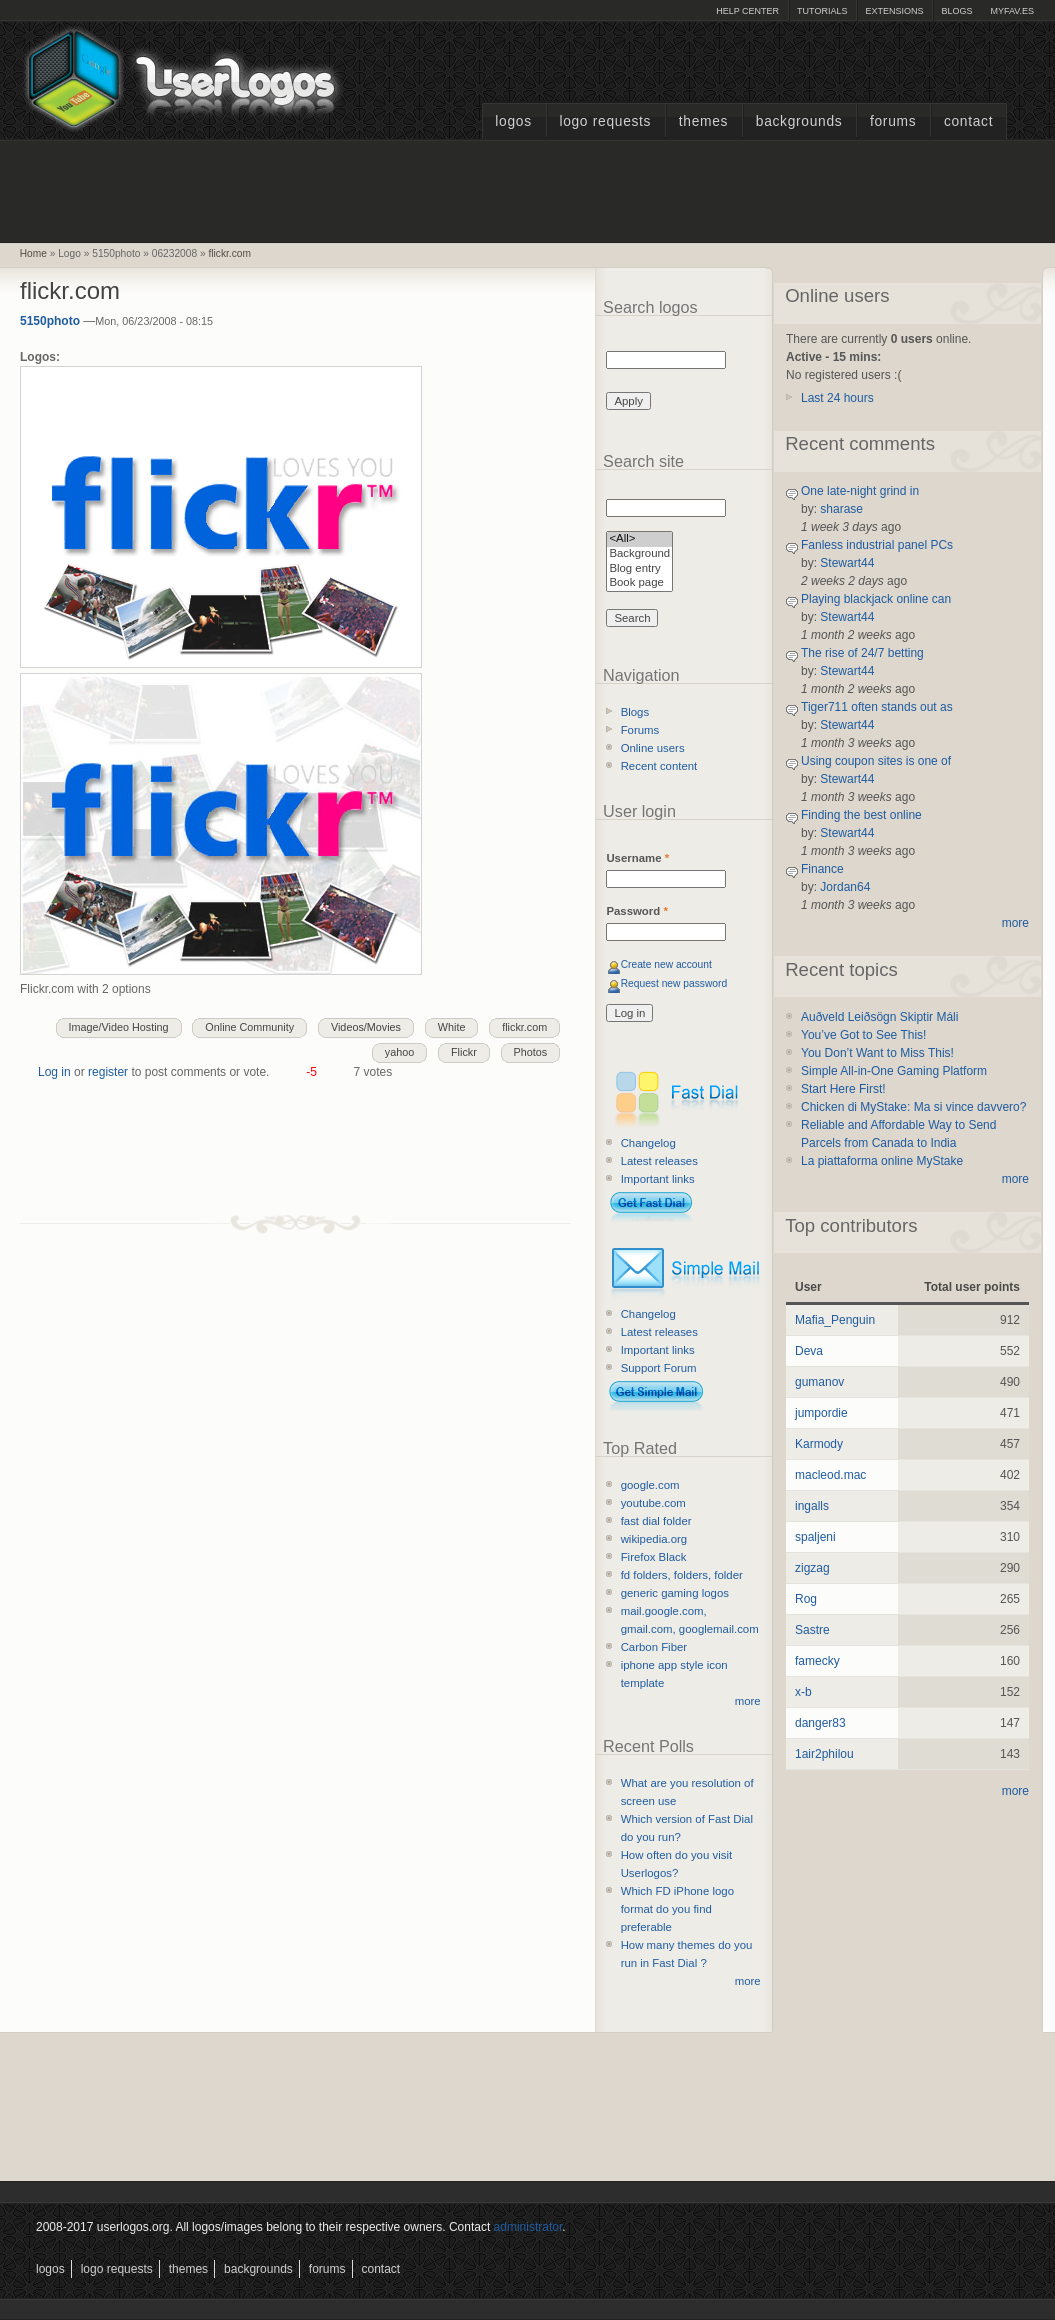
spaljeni (815, 1537)
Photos (531, 1052)
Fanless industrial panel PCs (877, 545)
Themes (703, 121)
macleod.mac (830, 1475)
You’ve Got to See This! (863, 1035)
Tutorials (822, 11)
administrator (528, 2227)
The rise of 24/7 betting (862, 653)
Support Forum (659, 1368)
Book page (639, 583)
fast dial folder (656, 1521)
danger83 (820, 1723)
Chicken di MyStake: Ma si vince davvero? (913, 1107)
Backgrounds (799, 121)
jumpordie (821, 1413)
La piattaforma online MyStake (882, 1161)
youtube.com (653, 1503)
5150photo (50, 321)
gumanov (819, 1382)
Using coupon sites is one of (876, 761)
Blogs (956, 11)
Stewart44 (847, 563)
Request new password (674, 983)
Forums (893, 121)
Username (637, 858)
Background (639, 554)
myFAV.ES (1012, 11)
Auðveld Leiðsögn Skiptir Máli (879, 1017)
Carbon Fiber (654, 1647)
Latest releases (659, 1161)
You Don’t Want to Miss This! (877, 1053)
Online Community (249, 1027)
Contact (968, 121)
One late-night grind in (860, 491)
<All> (639, 539)
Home (33, 253)
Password (636, 911)
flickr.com (229, 253)
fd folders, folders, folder (682, 1575)
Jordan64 (845, 887)
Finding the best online (861, 815)
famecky (817, 1661)
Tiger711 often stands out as (877, 707)
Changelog (648, 1143)
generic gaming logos (675, 1593)
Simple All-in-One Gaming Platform (894, 1071)
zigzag (812, 1568)
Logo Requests (605, 121)
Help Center (747, 11)
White (452, 1027)
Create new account (666, 964)
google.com (650, 1485)
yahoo (399, 1052)
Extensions (894, 11)
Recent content (659, 766)
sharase (841, 509)
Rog (806, 1599)
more (748, 1701)
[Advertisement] (528, 189)
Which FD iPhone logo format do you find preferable (677, 1909)
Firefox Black (654, 1557)
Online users (653, 748)
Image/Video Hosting (119, 1027)
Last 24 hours (837, 398)
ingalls (812, 1506)
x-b (803, 1692)
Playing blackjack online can (876, 599)
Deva (809, 1351)
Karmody (819, 1444)
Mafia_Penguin (835, 1320)
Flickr (464, 1052)
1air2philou (824, 1754)
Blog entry (639, 569)
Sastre (812, 1630)
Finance (822, 869)
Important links (658, 1179)
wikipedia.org (654, 1539)
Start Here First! (843, 1089)
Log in (54, 1072)
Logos (513, 121)
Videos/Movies (366, 1027)
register (108, 1072)
